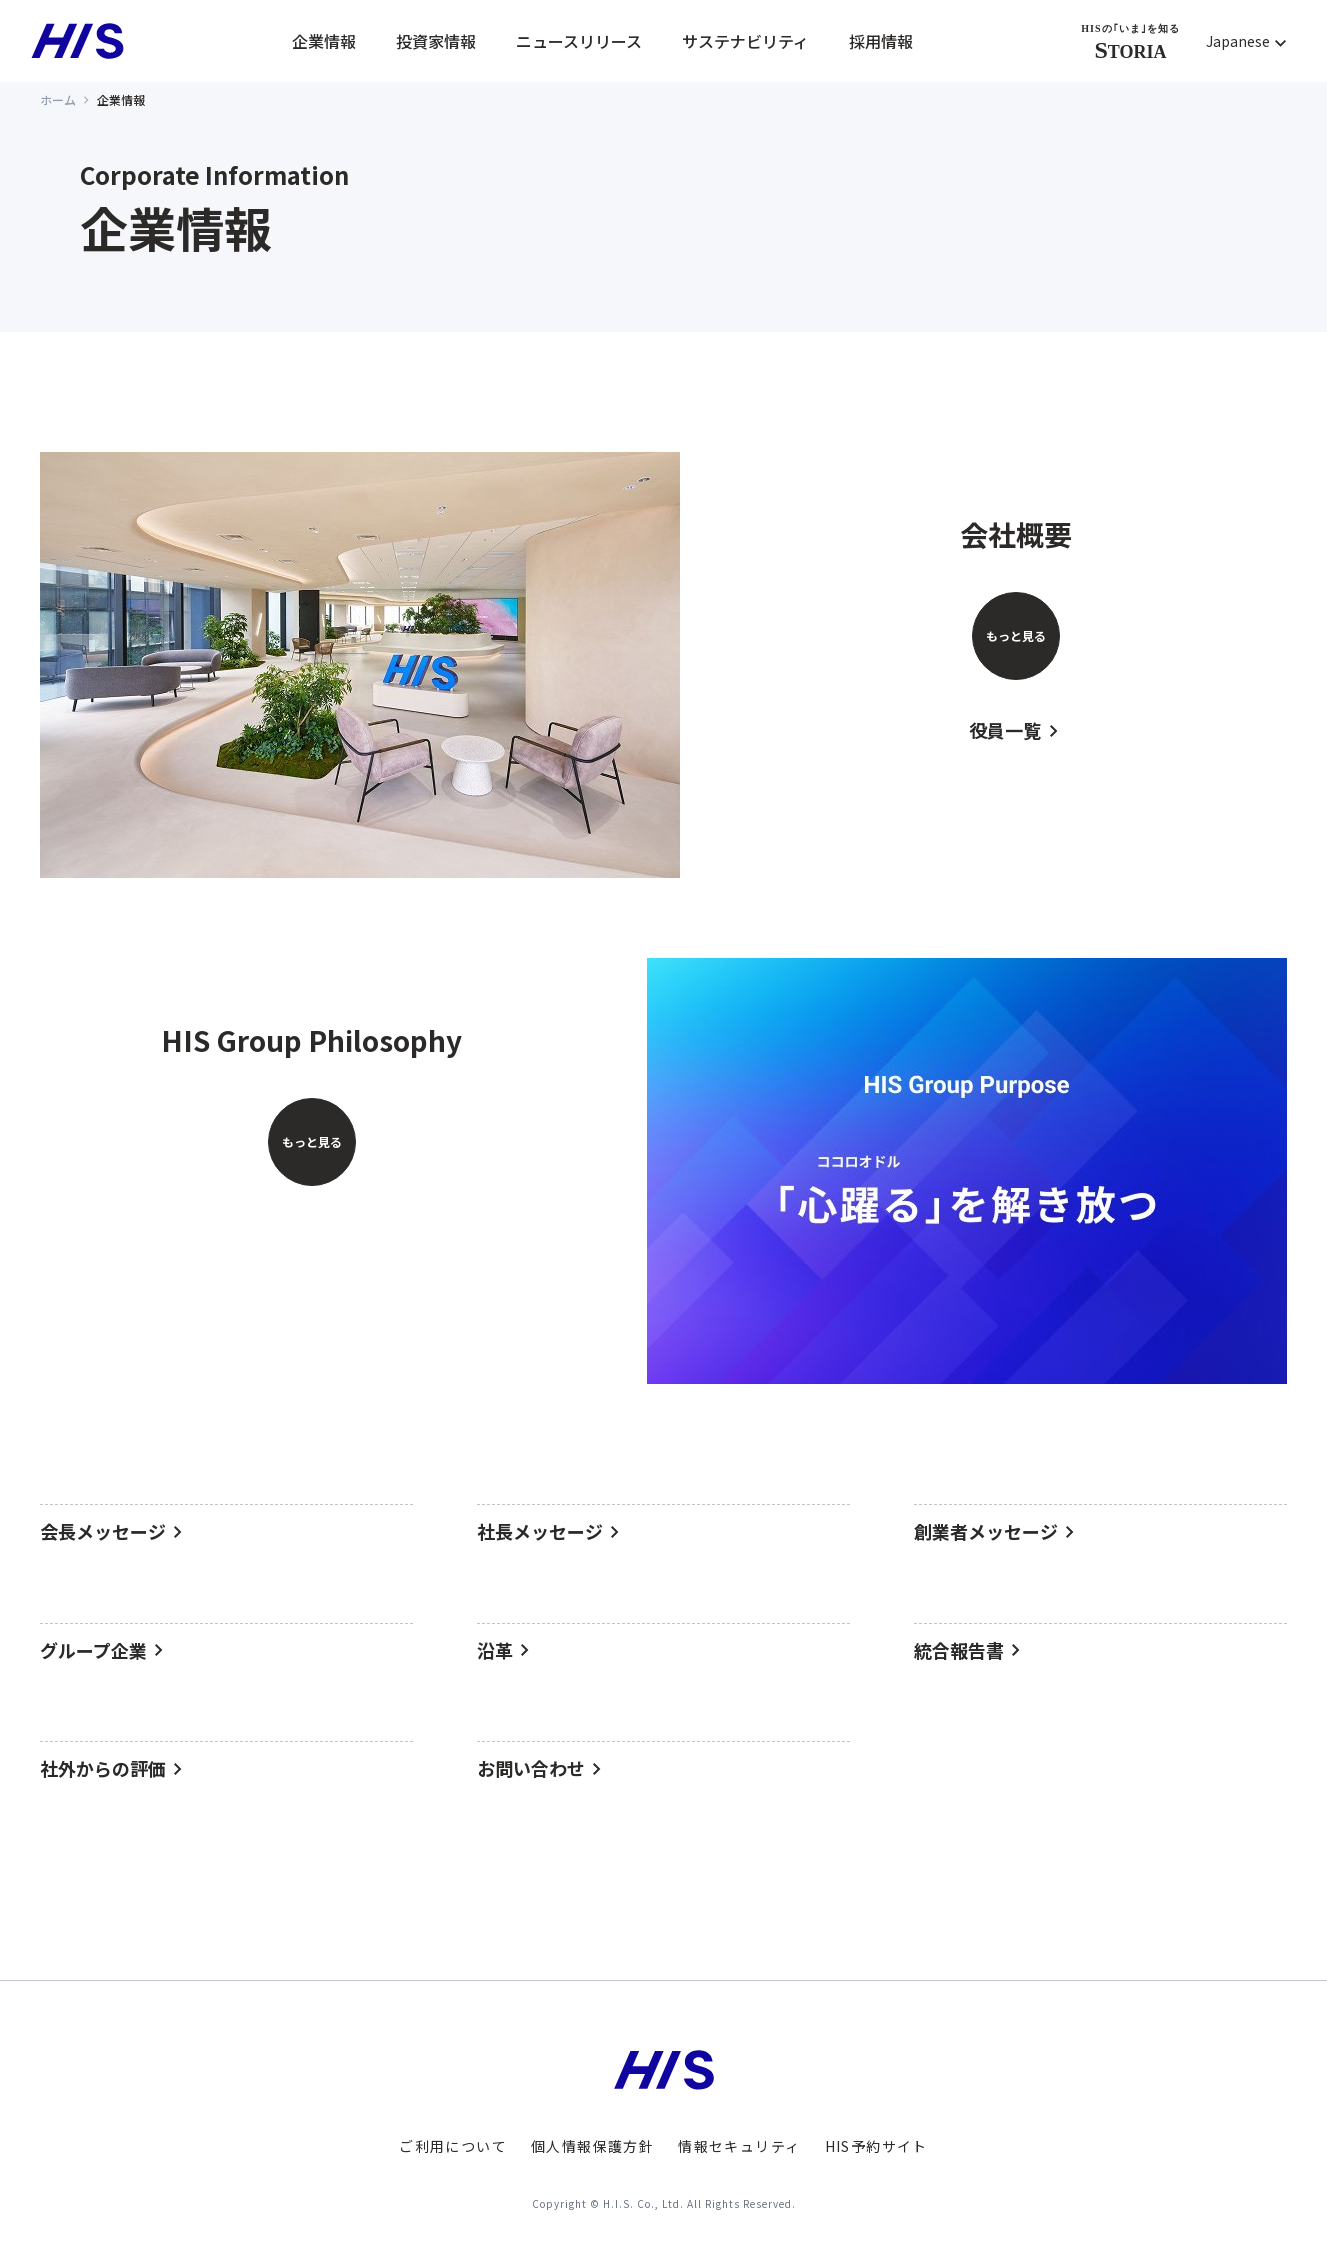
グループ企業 (93, 1651)
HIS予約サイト (876, 2146)
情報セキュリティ (739, 2146)
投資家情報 (436, 41)
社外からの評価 (103, 1769)
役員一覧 (1006, 731)
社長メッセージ (540, 1532)
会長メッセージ (103, 1532)
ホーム (58, 99)
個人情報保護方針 (592, 2146)
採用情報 (881, 41)
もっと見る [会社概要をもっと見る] (1016, 635)
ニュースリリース (579, 41)
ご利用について (453, 2146)
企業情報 (324, 41)
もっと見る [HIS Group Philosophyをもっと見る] (312, 1141)
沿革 (495, 1651)
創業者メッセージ (986, 1532)
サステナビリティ (745, 41)
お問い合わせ (531, 1769)
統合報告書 (959, 1651)
